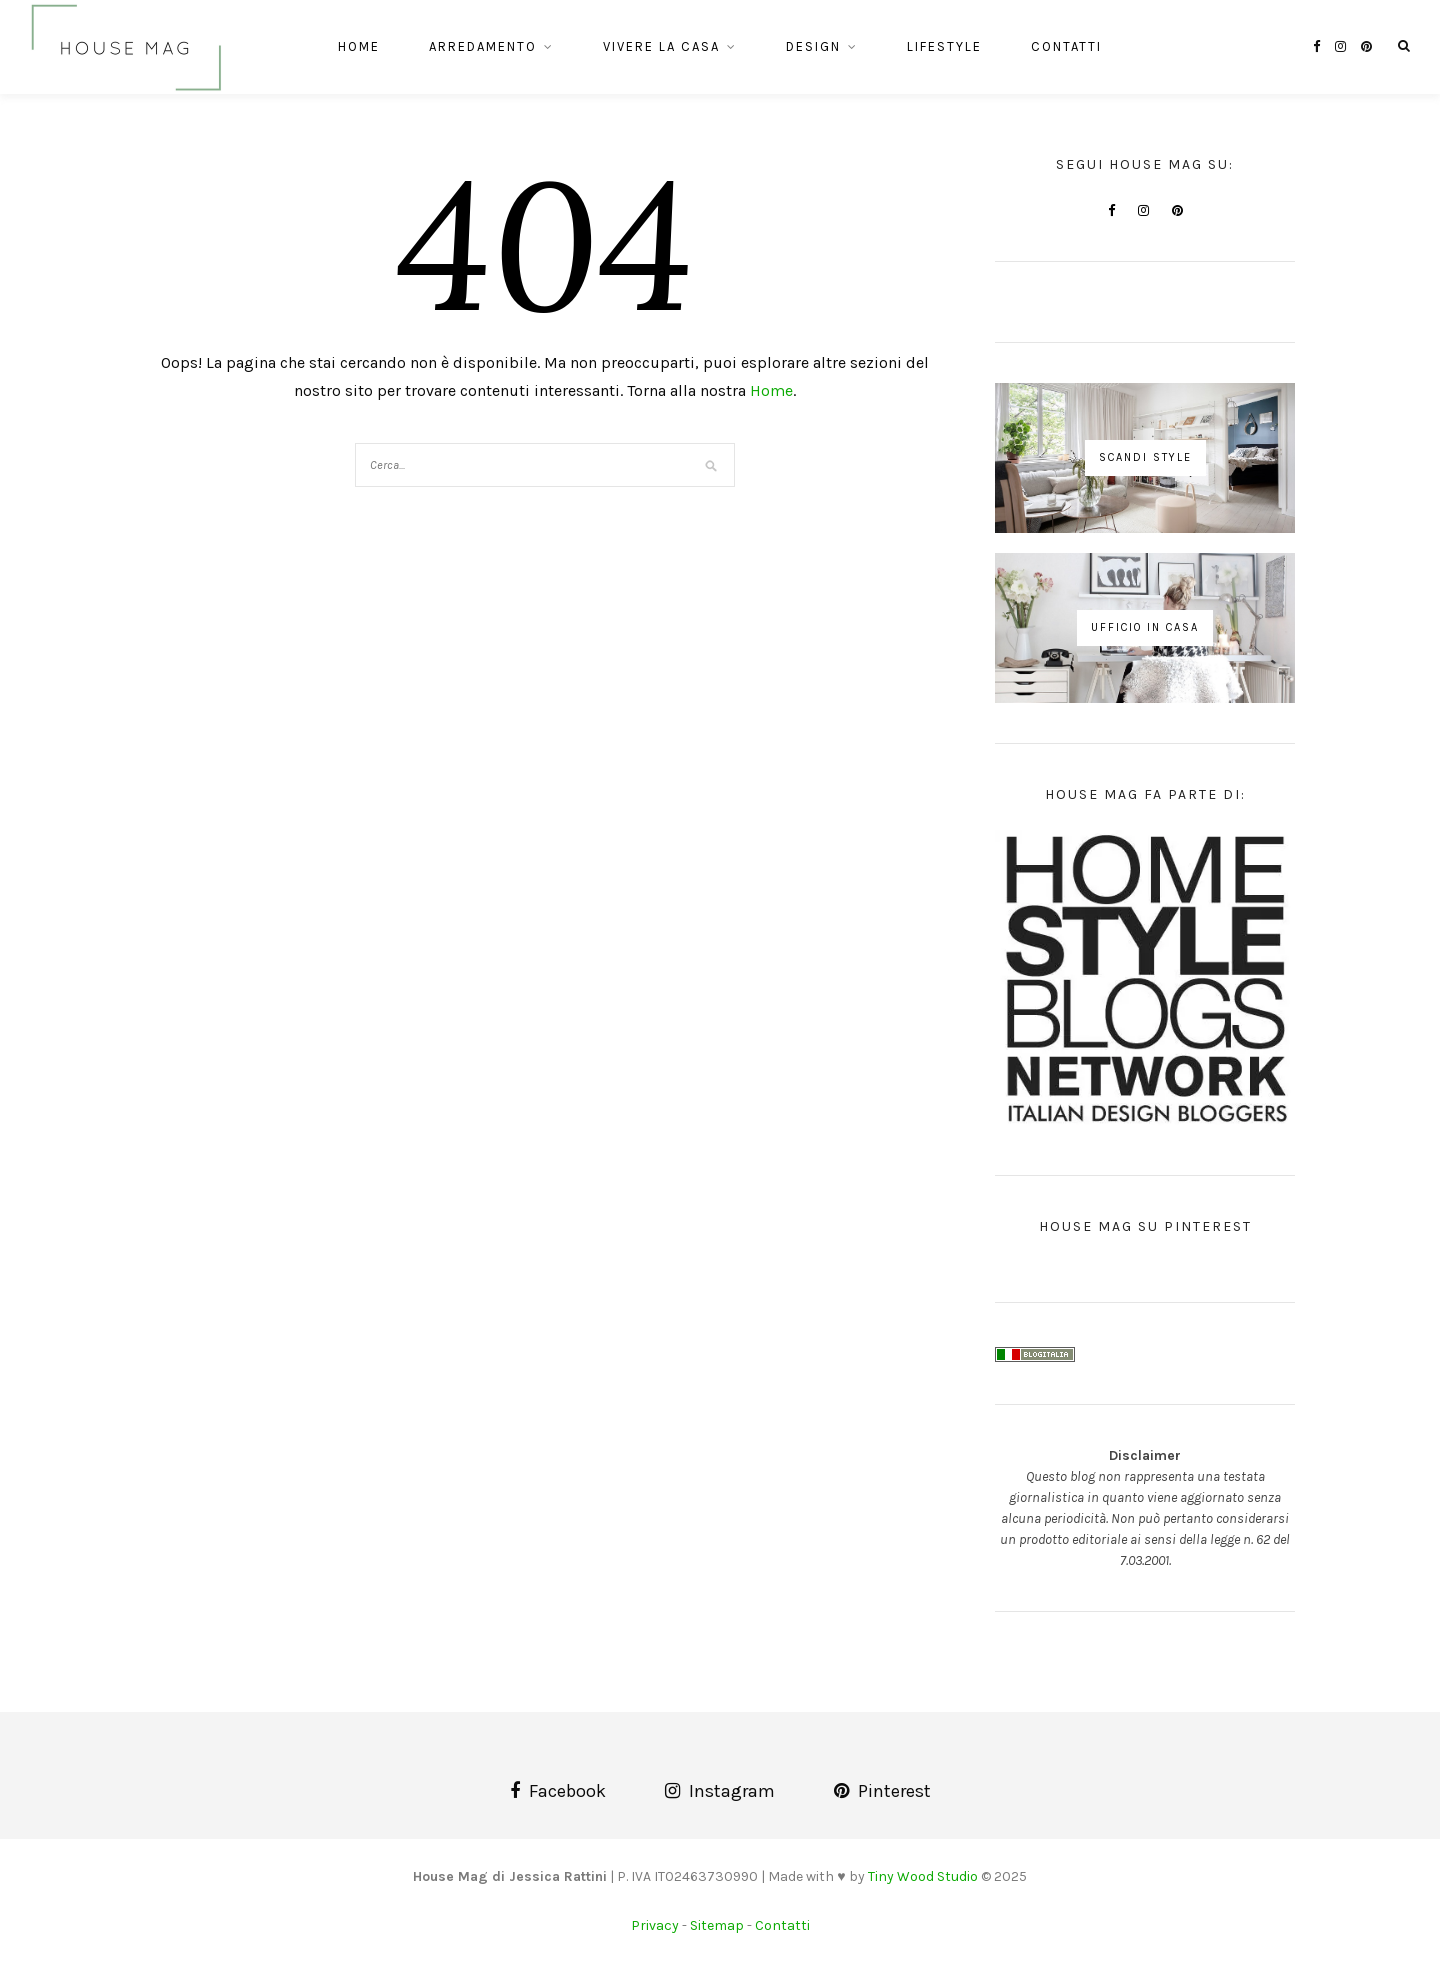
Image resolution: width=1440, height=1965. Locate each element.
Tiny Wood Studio (923, 1876)
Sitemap (717, 1925)
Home (359, 46)
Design (813, 46)
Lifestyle (944, 46)
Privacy (655, 1925)
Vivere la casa (661, 46)
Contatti (1066, 46)
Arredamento (483, 46)
